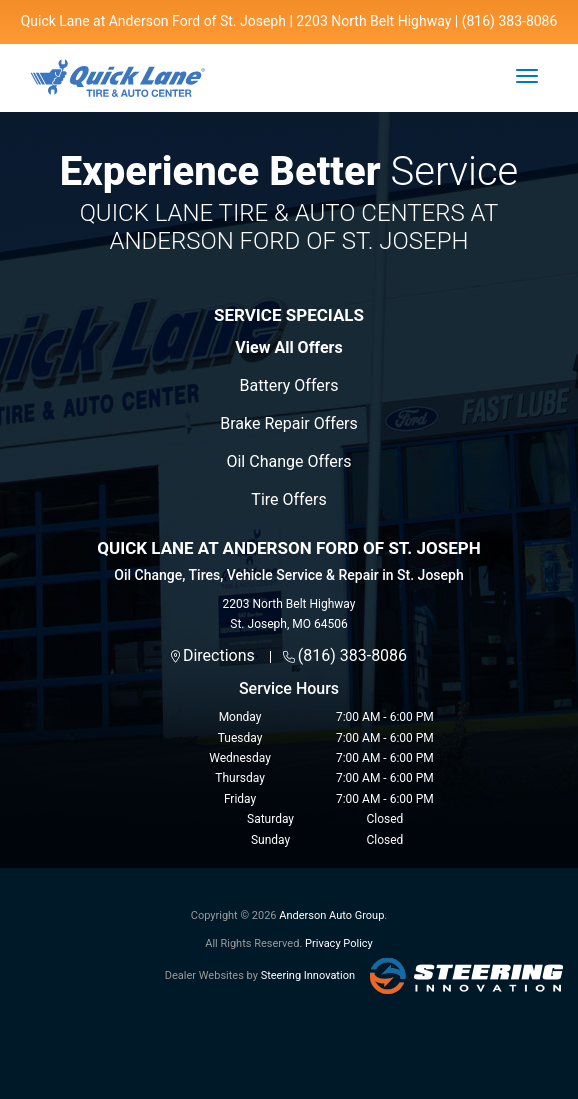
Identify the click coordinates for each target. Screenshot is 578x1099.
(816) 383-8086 (352, 655)
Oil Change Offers (288, 461)
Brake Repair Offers (289, 423)
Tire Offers (288, 499)
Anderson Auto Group (331, 915)
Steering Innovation (308, 975)
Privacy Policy (339, 943)
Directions (219, 655)
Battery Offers (289, 385)
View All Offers (288, 347)
